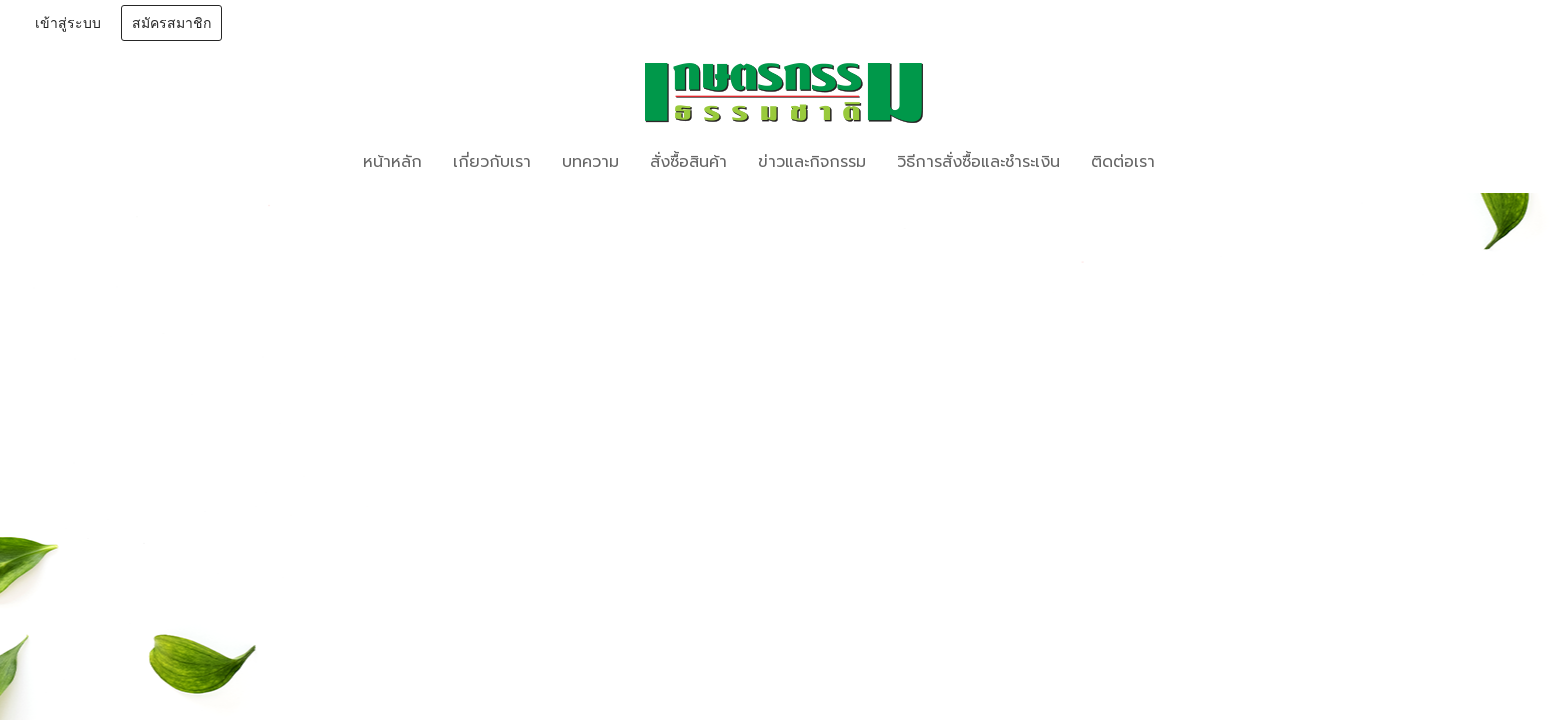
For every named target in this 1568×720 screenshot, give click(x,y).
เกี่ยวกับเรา (492, 162)
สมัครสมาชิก (171, 23)
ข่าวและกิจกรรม (812, 162)
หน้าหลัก (392, 162)
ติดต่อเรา (1123, 162)
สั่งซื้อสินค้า (688, 162)
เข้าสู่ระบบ (68, 23)
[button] (1200, 162)
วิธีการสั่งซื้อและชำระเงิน (978, 162)
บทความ (590, 162)
